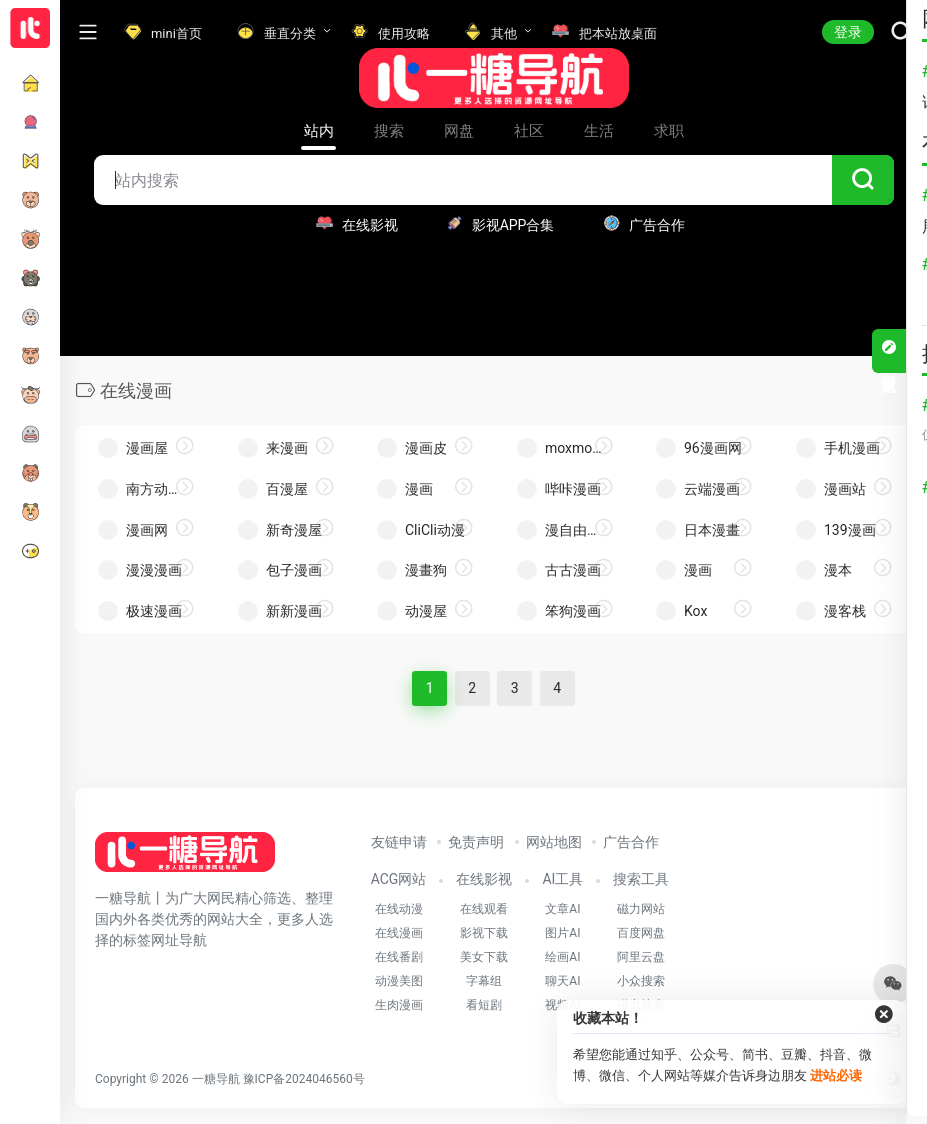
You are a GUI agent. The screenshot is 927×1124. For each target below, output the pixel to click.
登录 (848, 32)
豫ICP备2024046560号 (304, 1079)
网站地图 (554, 842)
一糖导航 (216, 1079)
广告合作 (631, 842)
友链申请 (399, 842)
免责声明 (476, 842)
